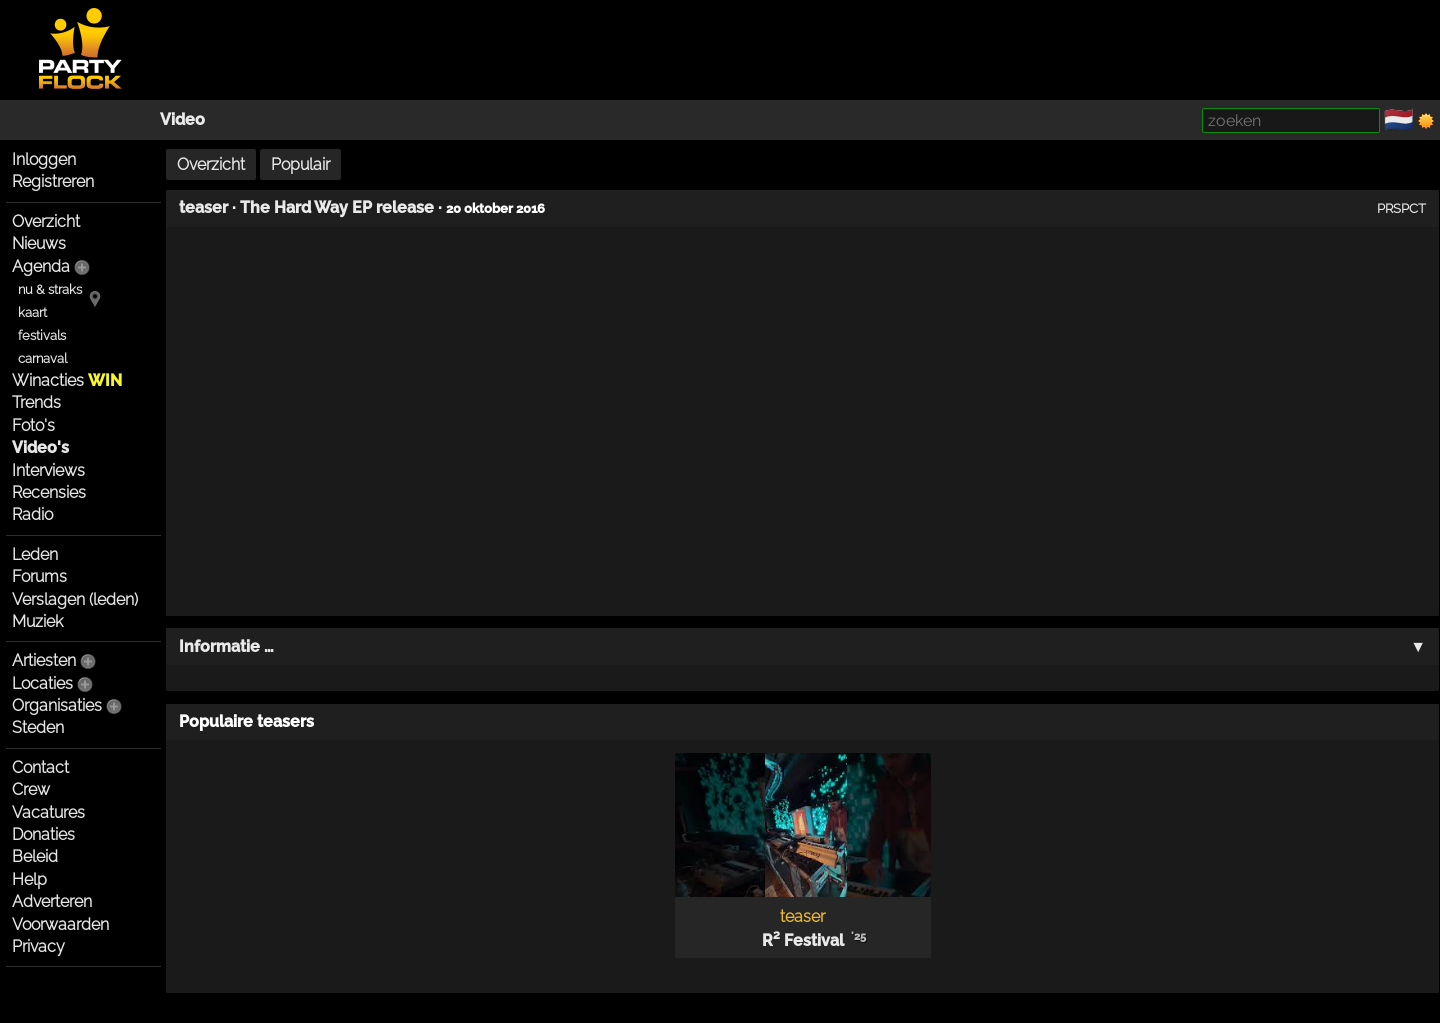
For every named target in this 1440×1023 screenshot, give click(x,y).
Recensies (49, 492)
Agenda (41, 266)
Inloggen (44, 159)
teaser (203, 207)
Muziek (37, 621)
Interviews (48, 470)
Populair (300, 164)
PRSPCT (1401, 208)
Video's (40, 447)
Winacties (67, 380)
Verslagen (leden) (75, 599)
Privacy (38, 946)
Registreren (53, 181)
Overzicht (46, 221)
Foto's (33, 425)
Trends (36, 402)
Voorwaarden (60, 924)
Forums (39, 576)
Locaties (42, 683)
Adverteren (52, 901)
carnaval (42, 358)
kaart (32, 312)
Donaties (43, 834)
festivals (42, 335)
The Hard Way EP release (337, 207)
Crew (31, 789)
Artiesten (44, 660)
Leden (35, 554)
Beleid (35, 856)
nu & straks (50, 289)
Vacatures (48, 812)
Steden (38, 727)
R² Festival (803, 940)
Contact (40, 767)
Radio (32, 514)
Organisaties (57, 705)
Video (182, 119)
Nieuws (39, 243)
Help (29, 879)
